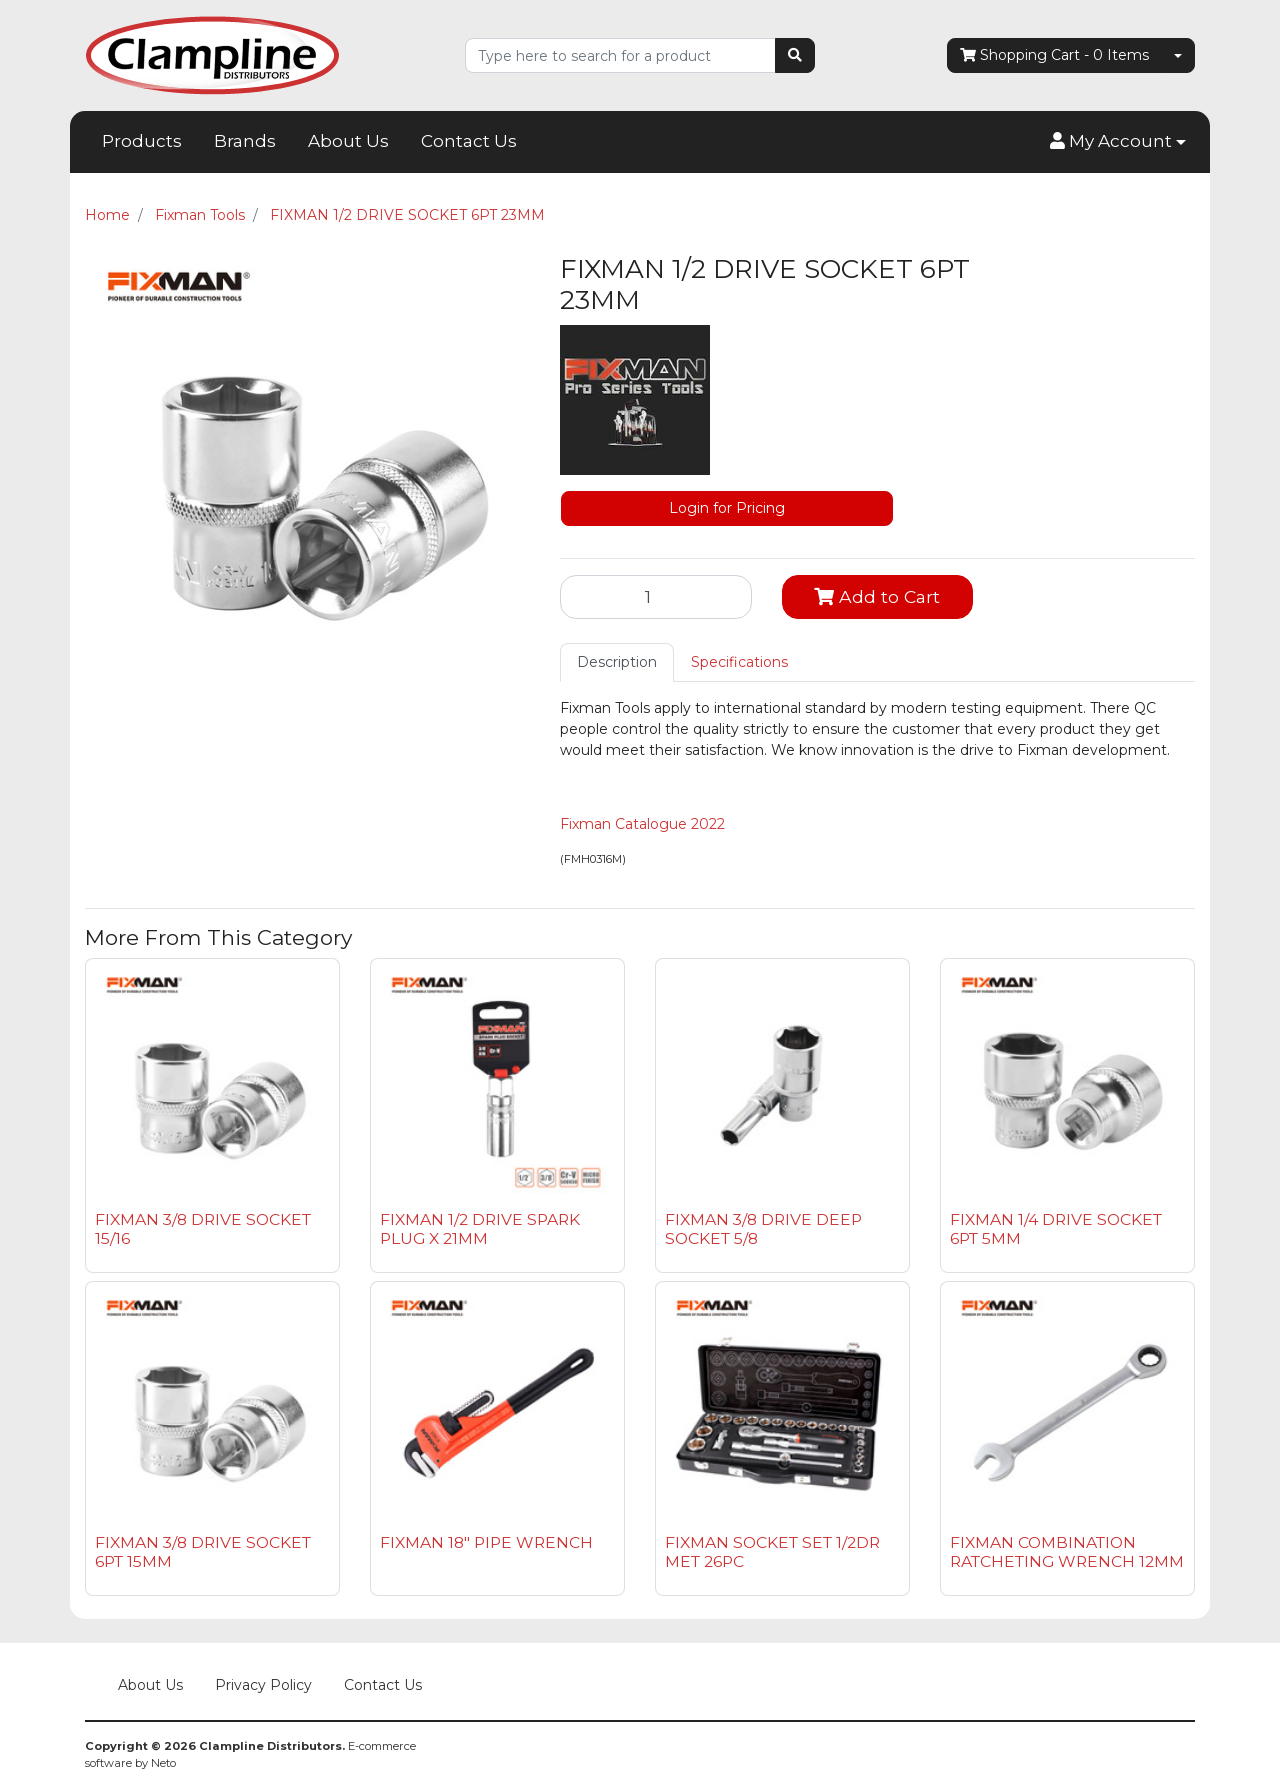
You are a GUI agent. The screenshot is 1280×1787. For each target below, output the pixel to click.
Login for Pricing (727, 508)
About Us (348, 141)
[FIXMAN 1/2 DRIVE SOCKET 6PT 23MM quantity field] (656, 597)
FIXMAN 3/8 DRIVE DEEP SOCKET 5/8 (763, 1229)
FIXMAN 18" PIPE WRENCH (486, 1542)
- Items (1054, 55)
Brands (245, 141)
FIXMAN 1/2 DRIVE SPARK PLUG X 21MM (480, 1229)
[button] (1118, 142)
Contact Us (469, 141)
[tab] (617, 662)
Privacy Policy (263, 1685)
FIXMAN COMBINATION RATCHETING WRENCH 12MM (1067, 1552)
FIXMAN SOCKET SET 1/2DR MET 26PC (772, 1552)
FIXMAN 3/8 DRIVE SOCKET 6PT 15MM (203, 1552)
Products (142, 141)
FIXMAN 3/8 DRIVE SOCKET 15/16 (203, 1229)
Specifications (739, 662)
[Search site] (795, 55)
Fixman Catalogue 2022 (642, 824)
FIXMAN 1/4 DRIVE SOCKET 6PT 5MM (1056, 1229)
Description (617, 662)
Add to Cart (877, 596)
